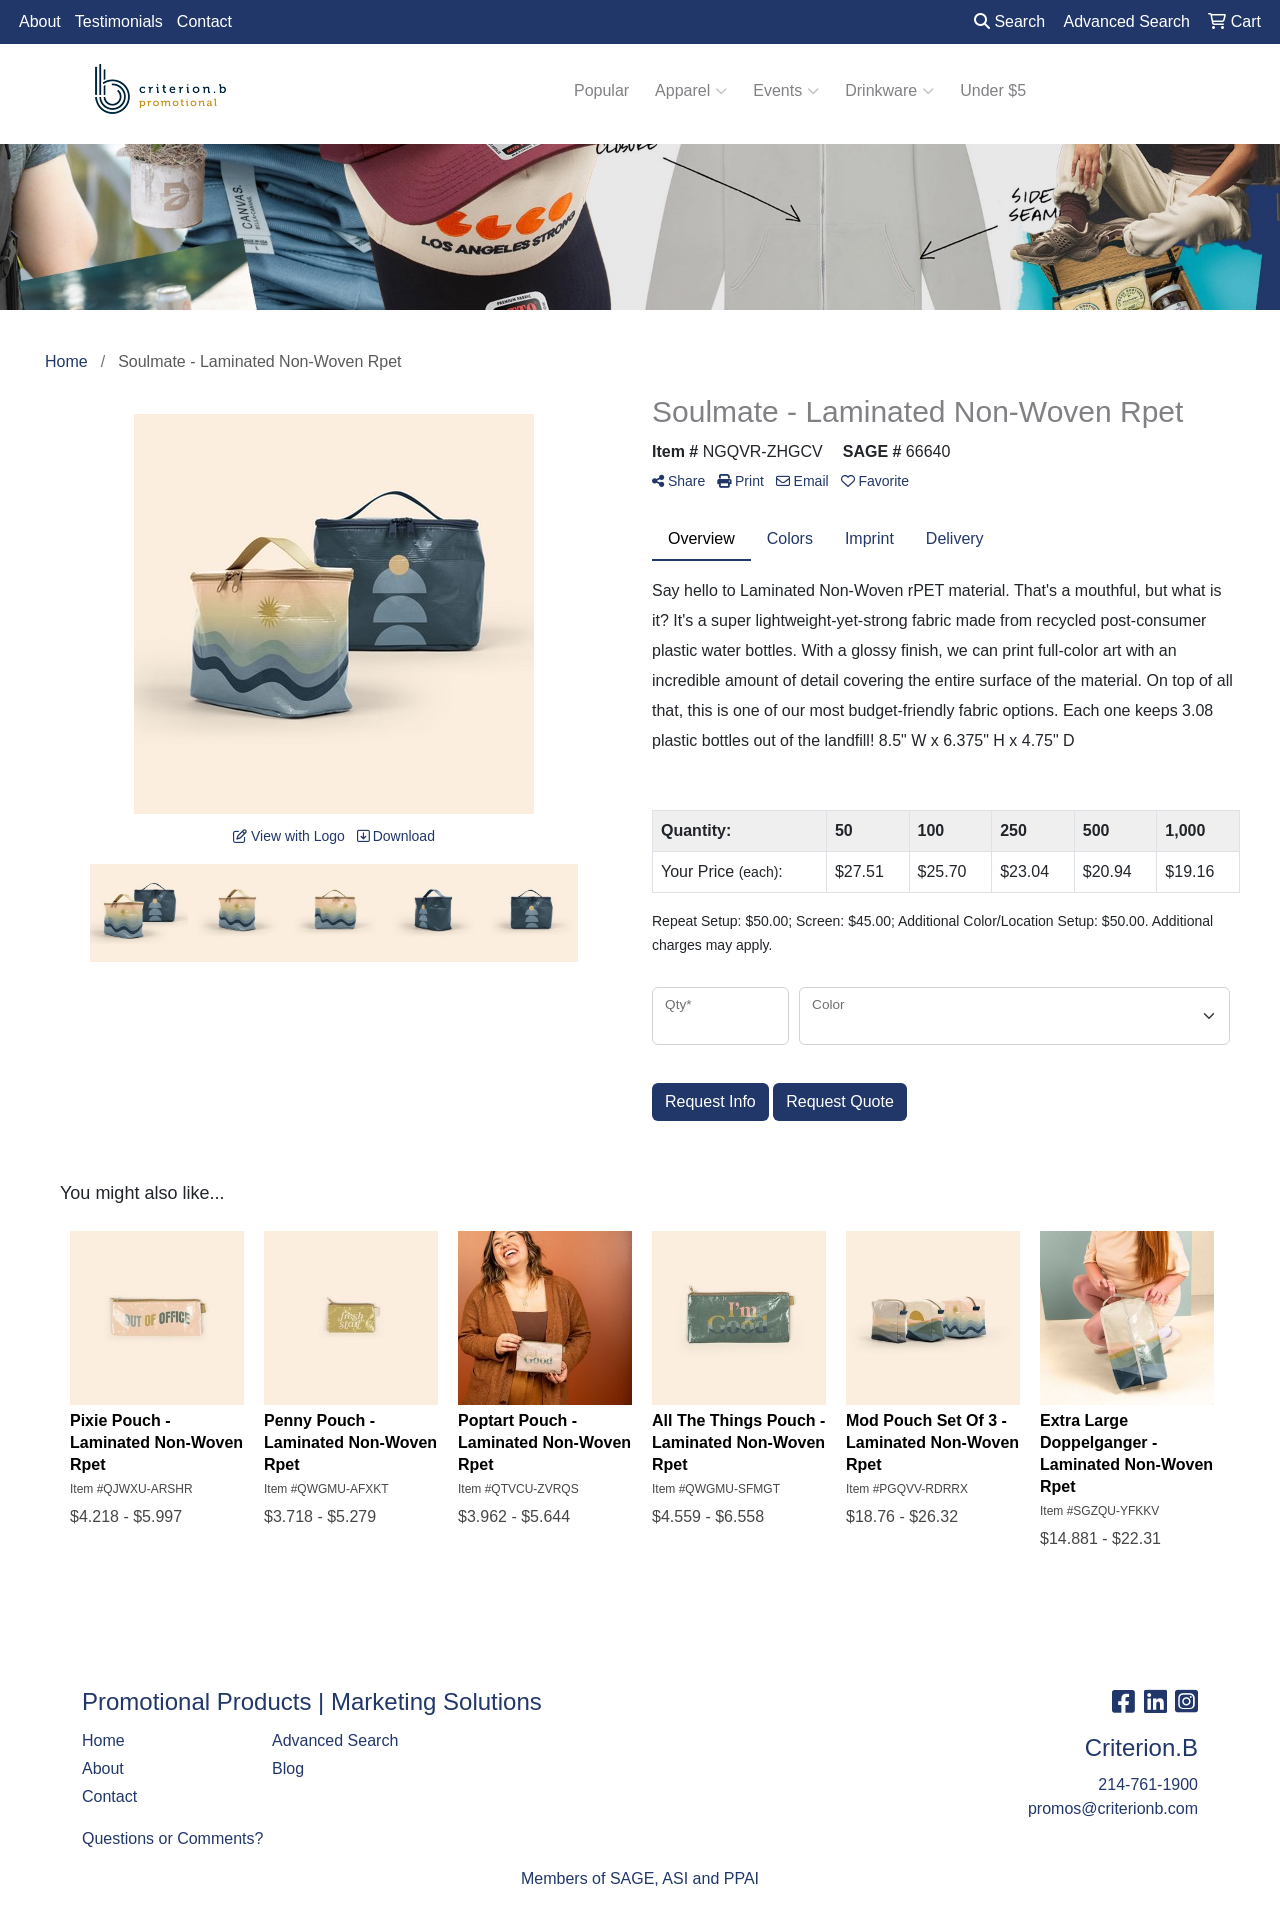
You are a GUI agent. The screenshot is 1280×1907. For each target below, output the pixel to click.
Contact (204, 21)
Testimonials (119, 21)
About (40, 21)
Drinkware (889, 91)
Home (103, 1740)
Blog (288, 1768)
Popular (601, 90)
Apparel (691, 91)
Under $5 (993, 90)
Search (1009, 21)
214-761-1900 (1148, 1784)
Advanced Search (335, 1740)
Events (786, 91)
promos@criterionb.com (1113, 1808)
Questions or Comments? (172, 1838)
